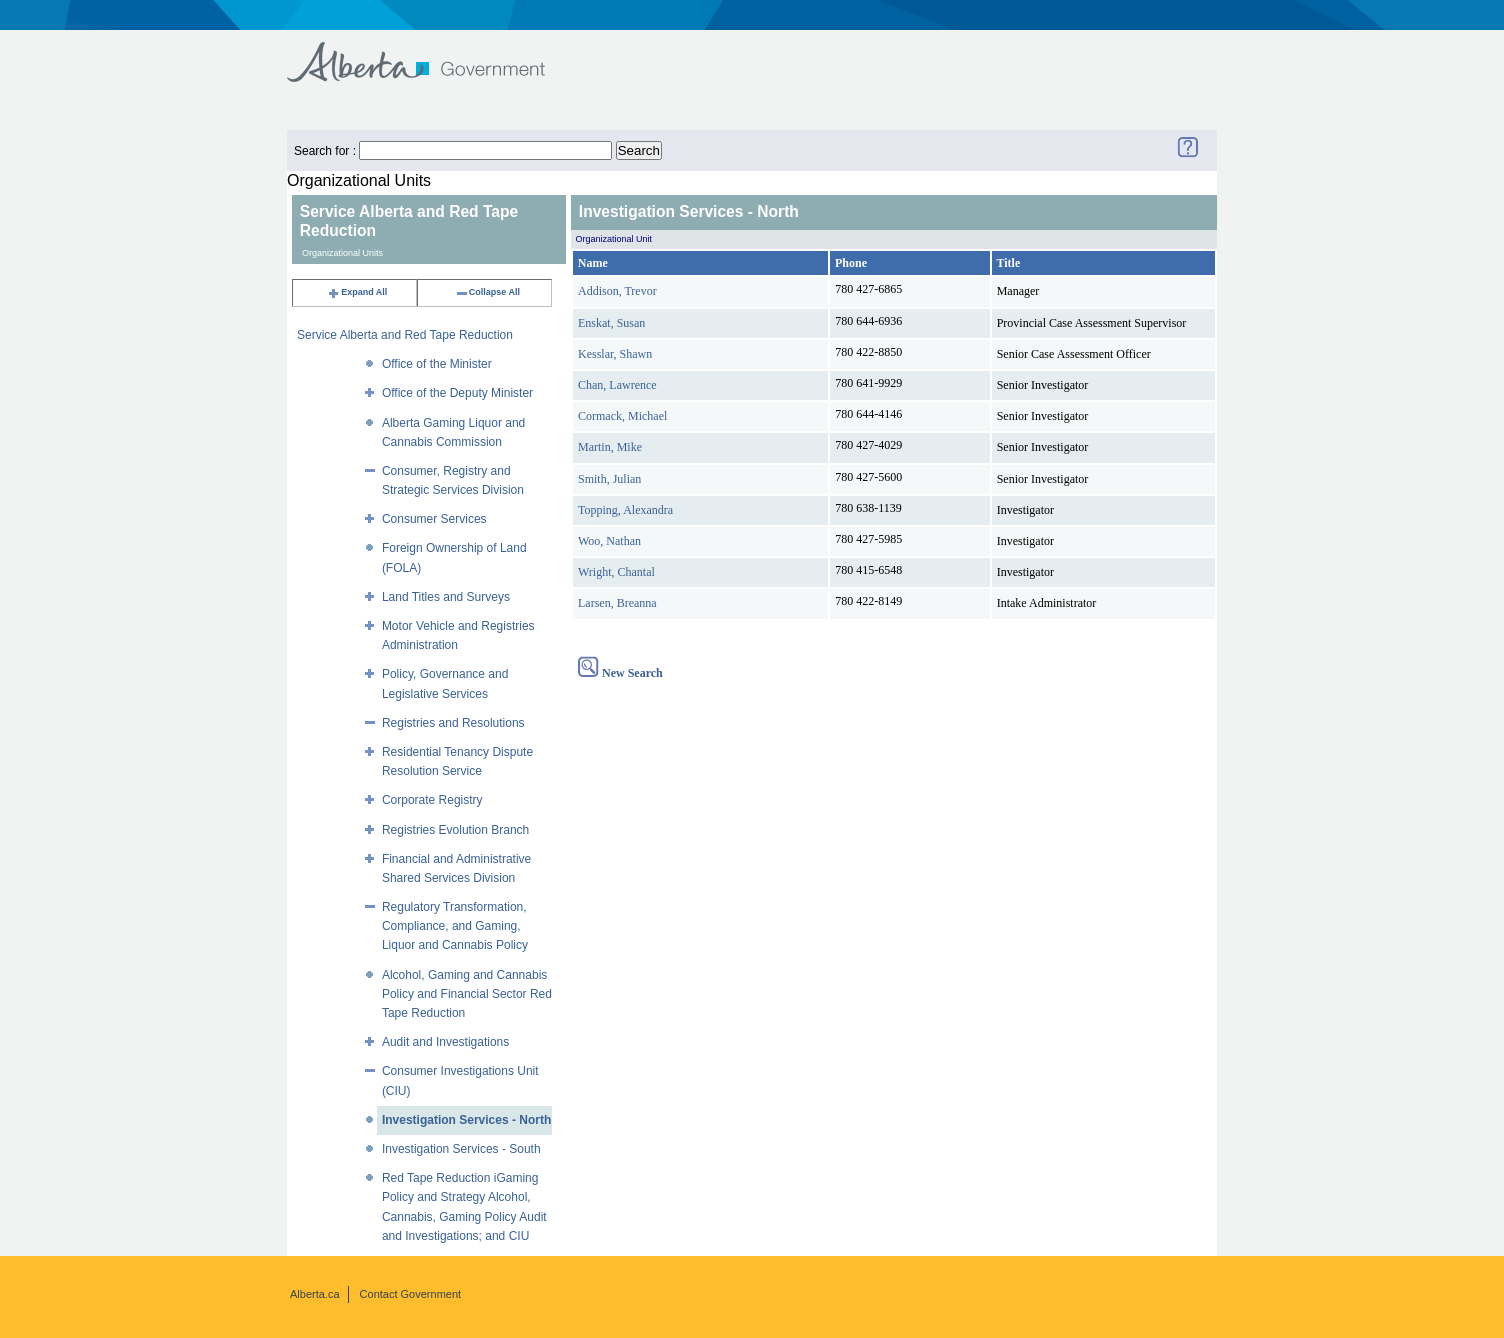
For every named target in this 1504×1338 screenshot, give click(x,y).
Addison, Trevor (617, 291)
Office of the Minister (437, 364)
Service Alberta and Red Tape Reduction (405, 335)
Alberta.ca (315, 1294)
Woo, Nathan (609, 541)
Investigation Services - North (466, 1120)
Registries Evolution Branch (455, 830)
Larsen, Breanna (617, 603)
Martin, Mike (610, 447)
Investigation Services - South (461, 1149)
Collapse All (487, 292)
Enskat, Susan (611, 323)
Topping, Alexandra (625, 510)
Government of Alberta (432, 52)
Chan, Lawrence (617, 385)
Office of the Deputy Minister (457, 393)
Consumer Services (434, 519)
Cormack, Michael (622, 416)
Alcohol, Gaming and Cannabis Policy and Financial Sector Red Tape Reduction (467, 994)
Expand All (357, 292)
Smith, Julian (609, 479)
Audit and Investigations (445, 1042)
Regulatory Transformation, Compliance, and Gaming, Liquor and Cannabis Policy (455, 926)
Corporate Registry (432, 800)
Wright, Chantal (616, 572)
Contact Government (411, 1294)
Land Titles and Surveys (446, 597)
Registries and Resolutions (453, 723)
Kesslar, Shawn (615, 354)
